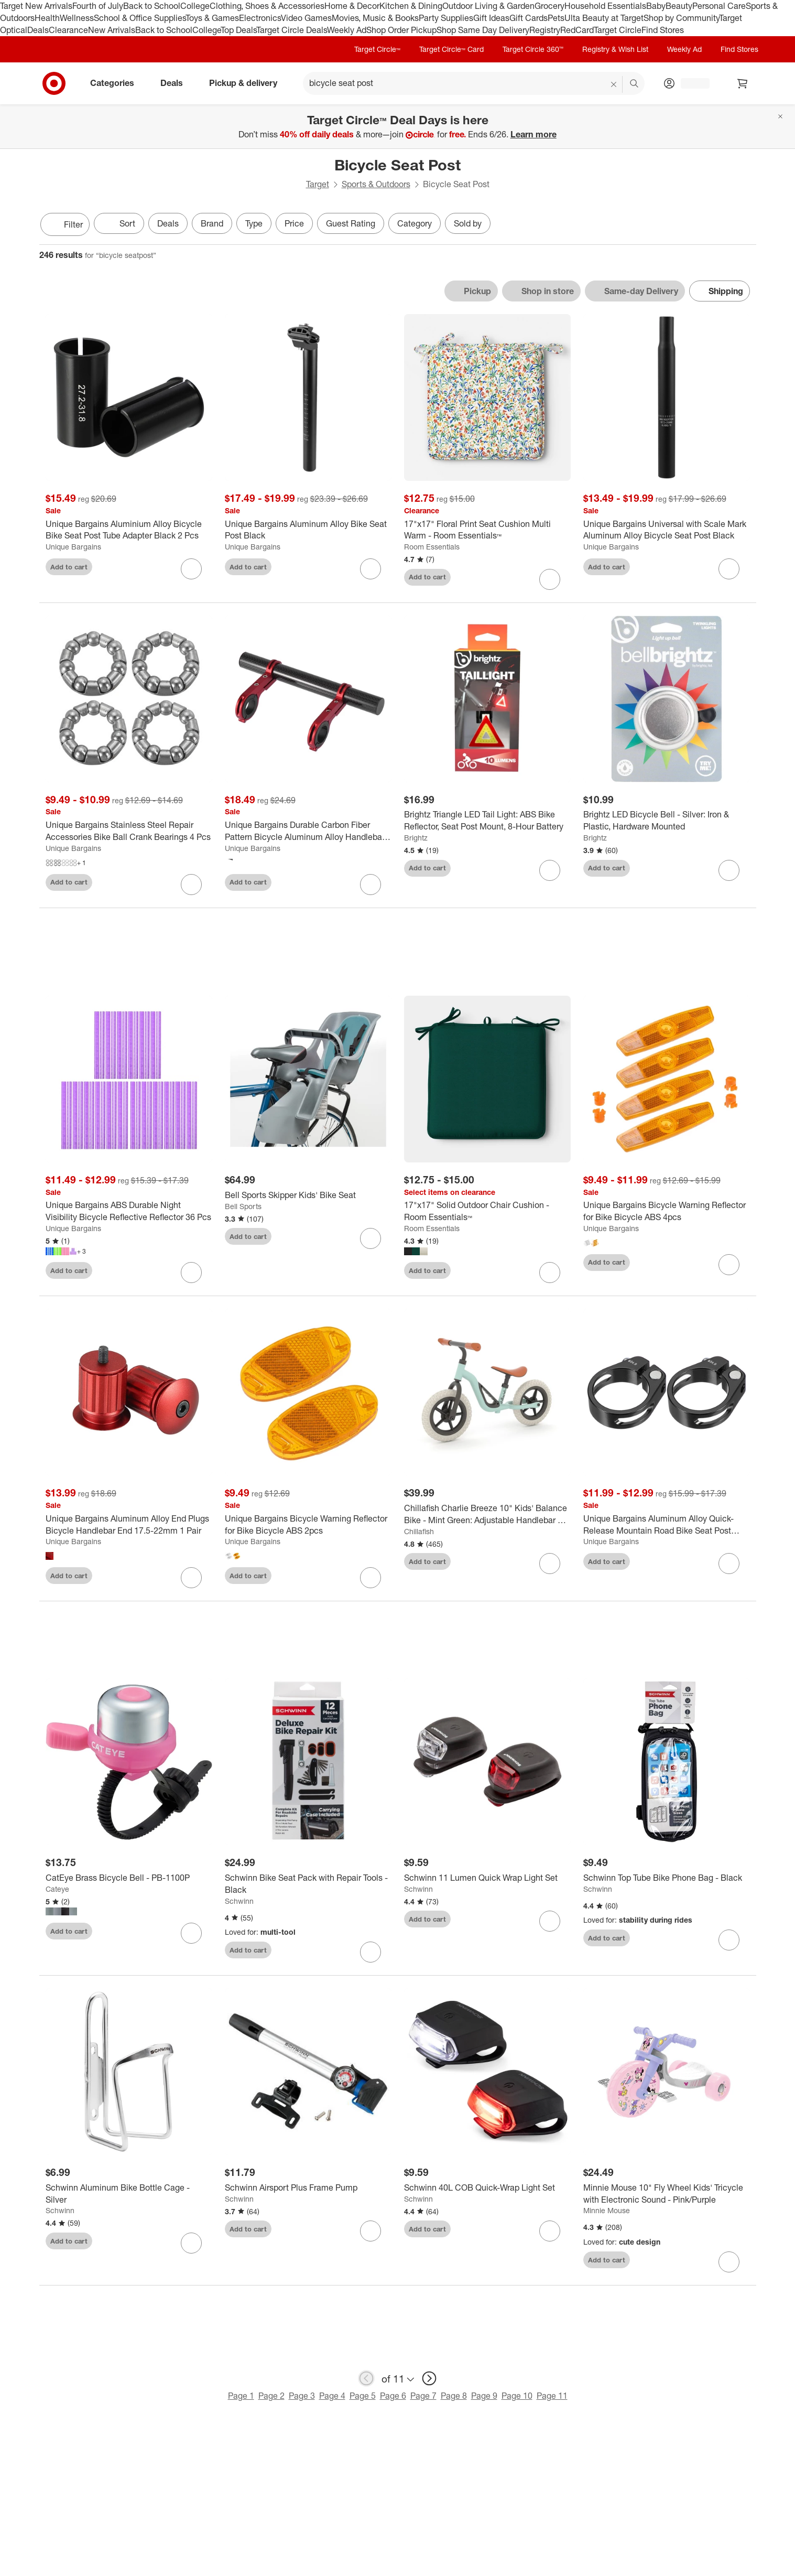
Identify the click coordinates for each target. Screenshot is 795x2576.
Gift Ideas (491, 18)
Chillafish (419, 1531)
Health (47, 18)
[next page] (429, 2379)
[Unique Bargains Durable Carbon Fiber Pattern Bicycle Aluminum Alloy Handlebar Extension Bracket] (308, 831)
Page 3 (302, 2396)
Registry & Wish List (615, 49)
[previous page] (366, 2379)
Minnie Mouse (606, 2211)
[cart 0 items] (742, 83)
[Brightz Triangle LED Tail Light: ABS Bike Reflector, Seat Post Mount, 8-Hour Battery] (487, 821)
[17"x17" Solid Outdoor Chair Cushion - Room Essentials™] (487, 1212)
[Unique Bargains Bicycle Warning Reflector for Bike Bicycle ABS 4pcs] (666, 1212)
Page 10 (517, 2396)
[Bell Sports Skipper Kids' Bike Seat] (308, 1196)
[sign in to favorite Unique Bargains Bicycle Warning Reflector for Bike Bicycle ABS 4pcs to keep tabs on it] (728, 1265)
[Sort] (119, 223)
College (195, 6)
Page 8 (454, 2396)
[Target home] (54, 83)
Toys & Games (212, 18)
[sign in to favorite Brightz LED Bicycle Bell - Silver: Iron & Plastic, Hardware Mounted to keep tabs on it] (728, 870)
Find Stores (662, 30)
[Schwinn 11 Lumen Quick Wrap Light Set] (487, 1878)
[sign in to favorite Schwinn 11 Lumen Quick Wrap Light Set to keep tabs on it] (549, 1922)
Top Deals (238, 30)
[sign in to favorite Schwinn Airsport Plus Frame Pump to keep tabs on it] (370, 2232)
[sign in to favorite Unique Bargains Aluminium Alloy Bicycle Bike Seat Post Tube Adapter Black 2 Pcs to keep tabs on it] (191, 568)
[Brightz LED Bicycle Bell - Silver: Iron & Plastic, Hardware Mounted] (666, 821)
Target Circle (617, 30)
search (635, 84)
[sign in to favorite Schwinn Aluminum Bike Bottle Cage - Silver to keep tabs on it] (191, 2244)
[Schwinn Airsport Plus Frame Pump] (308, 2188)
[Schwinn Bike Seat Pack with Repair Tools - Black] (308, 1884)
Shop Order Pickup (401, 30)
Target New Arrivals (36, 6)
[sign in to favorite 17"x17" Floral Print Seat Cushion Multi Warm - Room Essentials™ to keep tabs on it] (549, 579)
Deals (38, 30)
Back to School (151, 6)
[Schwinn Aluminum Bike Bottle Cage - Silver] (129, 2194)
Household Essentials (605, 6)
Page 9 (484, 2396)
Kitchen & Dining (410, 6)
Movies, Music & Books (375, 18)
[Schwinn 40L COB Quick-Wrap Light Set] (487, 2188)
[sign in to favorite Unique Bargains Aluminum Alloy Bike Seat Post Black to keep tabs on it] (370, 568)
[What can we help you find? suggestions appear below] (474, 83)
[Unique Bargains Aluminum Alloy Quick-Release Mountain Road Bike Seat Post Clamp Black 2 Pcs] (666, 1525)
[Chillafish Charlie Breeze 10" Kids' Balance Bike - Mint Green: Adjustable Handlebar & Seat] (487, 1515)
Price (294, 223)
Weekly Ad (346, 30)
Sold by (468, 223)
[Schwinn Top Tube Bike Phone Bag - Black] (666, 1878)
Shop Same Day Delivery (483, 30)
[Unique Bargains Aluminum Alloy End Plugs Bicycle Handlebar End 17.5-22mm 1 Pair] (129, 1525)
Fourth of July (97, 6)
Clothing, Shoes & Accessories (267, 6)
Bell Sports (243, 1206)
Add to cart (69, 567)
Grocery (549, 6)
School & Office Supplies (140, 18)
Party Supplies (446, 18)
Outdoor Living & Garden (488, 6)
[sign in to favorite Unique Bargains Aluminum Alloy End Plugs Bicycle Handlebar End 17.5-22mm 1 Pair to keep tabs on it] (191, 1578)
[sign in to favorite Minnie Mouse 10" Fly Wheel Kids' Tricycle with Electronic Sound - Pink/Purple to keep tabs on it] (728, 2262)
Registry (544, 30)
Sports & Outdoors (376, 184)
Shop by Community (681, 18)
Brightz (416, 837)
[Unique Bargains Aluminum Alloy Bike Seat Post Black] (308, 530)
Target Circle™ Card (451, 49)
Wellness (77, 18)
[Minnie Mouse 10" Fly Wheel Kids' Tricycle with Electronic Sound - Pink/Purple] (666, 2194)
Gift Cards (528, 18)
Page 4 (332, 2396)
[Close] (780, 116)
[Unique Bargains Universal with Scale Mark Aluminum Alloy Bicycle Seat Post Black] (666, 530)
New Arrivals (111, 30)
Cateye (57, 1889)
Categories (116, 83)
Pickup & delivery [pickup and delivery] (247, 83)
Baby (656, 6)
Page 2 (271, 2396)
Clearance (68, 30)
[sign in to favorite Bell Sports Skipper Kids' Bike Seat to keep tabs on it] (370, 1239)
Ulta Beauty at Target (604, 18)
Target (317, 184)
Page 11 (552, 2396)
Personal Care (719, 6)
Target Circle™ (377, 49)
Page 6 (393, 2396)
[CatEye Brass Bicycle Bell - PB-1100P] (129, 1878)
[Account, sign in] (690, 83)
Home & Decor (351, 6)
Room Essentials (432, 546)
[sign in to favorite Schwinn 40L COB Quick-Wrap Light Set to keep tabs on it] (549, 2232)
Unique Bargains (73, 546)
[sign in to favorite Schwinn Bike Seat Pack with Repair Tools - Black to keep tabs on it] (370, 1953)
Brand (212, 223)
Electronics (260, 18)
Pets (556, 18)
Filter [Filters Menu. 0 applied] (65, 224)
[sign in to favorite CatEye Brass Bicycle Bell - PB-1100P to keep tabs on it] (191, 1934)
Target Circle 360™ (533, 49)
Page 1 (241, 2396)
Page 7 (423, 2396)
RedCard (577, 30)
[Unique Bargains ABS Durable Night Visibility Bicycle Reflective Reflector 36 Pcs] (129, 1212)
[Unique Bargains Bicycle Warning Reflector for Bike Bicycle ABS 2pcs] (308, 1525)
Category (414, 223)
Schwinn (239, 1901)
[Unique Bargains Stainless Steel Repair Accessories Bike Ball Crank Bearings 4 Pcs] (129, 831)
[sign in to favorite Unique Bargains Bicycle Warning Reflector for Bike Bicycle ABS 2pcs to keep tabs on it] (370, 1578)
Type (254, 223)
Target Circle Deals (291, 30)
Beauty (679, 6)
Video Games (306, 18)
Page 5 (363, 2396)
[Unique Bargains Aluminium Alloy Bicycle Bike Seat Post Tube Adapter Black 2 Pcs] (129, 530)
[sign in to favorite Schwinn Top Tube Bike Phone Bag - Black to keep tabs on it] (728, 1941)
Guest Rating (350, 223)
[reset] (614, 84)
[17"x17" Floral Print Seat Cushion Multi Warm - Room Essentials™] (487, 530)
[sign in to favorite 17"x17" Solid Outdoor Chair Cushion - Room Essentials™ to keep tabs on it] (549, 1273)
